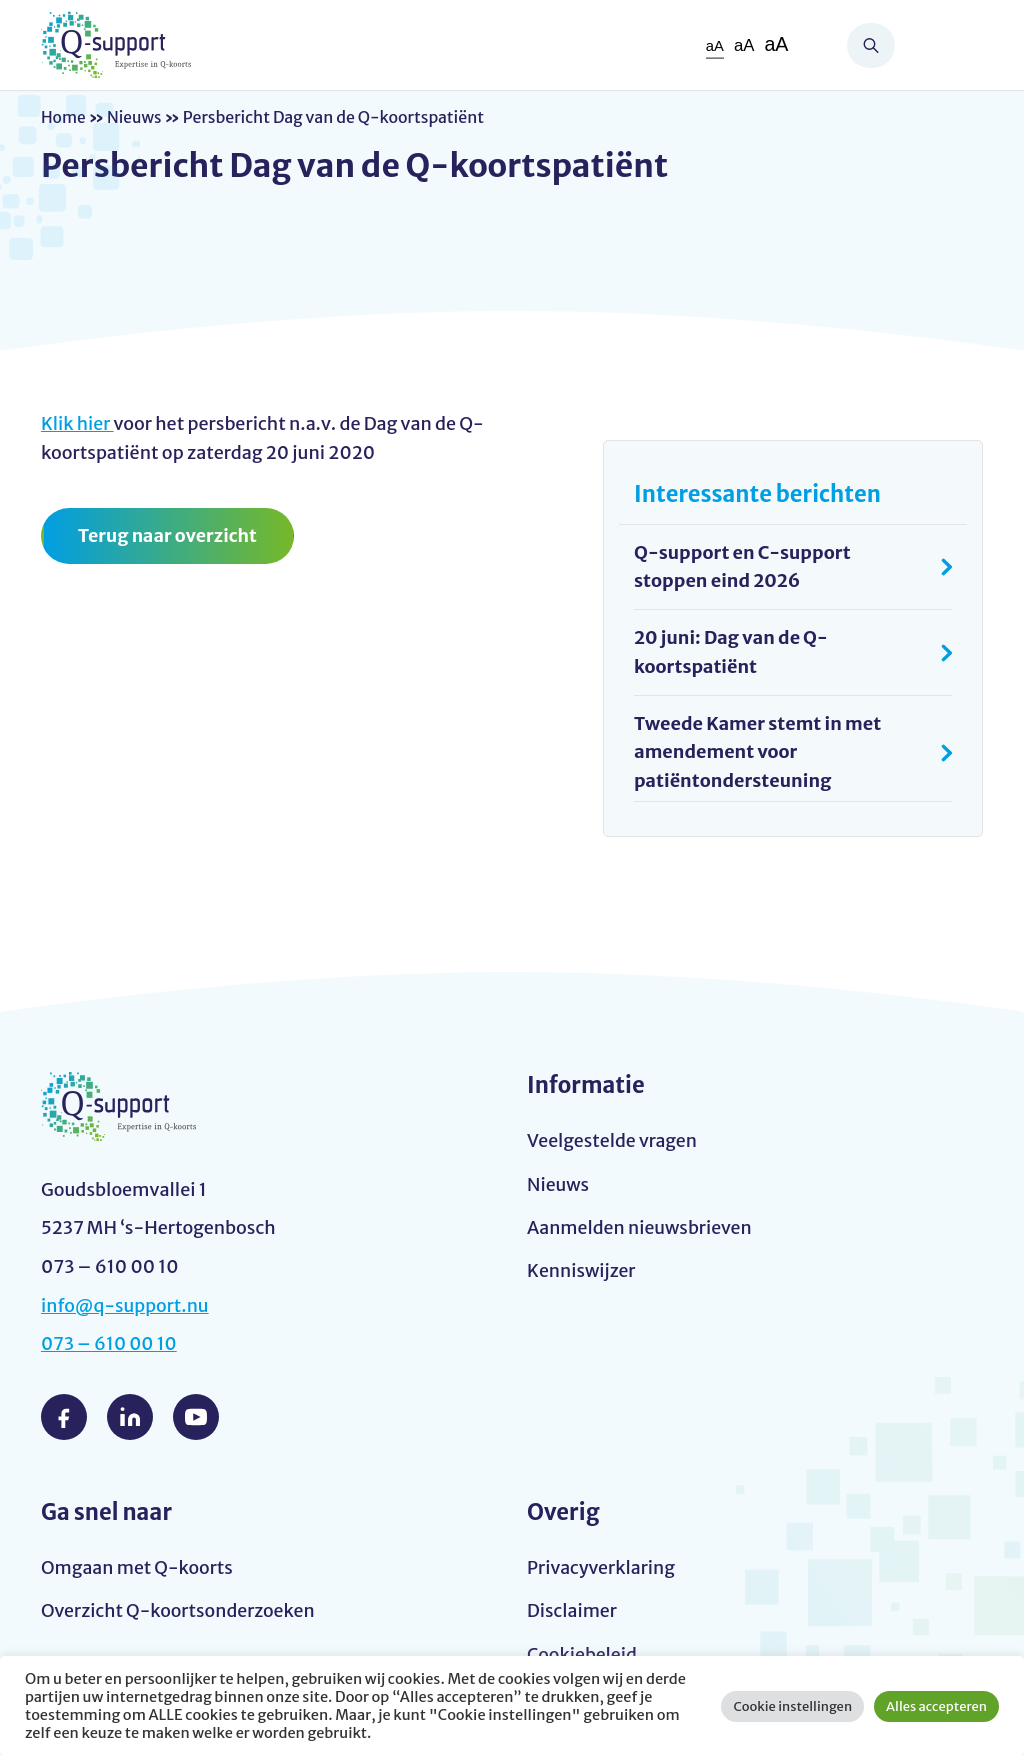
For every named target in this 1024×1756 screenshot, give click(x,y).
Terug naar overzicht (168, 535)
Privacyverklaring (602, 1567)
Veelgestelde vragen (613, 1140)
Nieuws (136, 117)
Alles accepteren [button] (936, 1706)
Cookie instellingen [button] (792, 1706)
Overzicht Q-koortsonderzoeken (179, 1611)
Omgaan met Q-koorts (138, 1567)
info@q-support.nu (126, 1305)
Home (64, 117)
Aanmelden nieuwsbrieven (641, 1228)
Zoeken (871, 45)
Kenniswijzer (582, 1271)
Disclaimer (572, 1611)
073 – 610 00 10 (110, 1343)
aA (714, 45)
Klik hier (78, 423)
